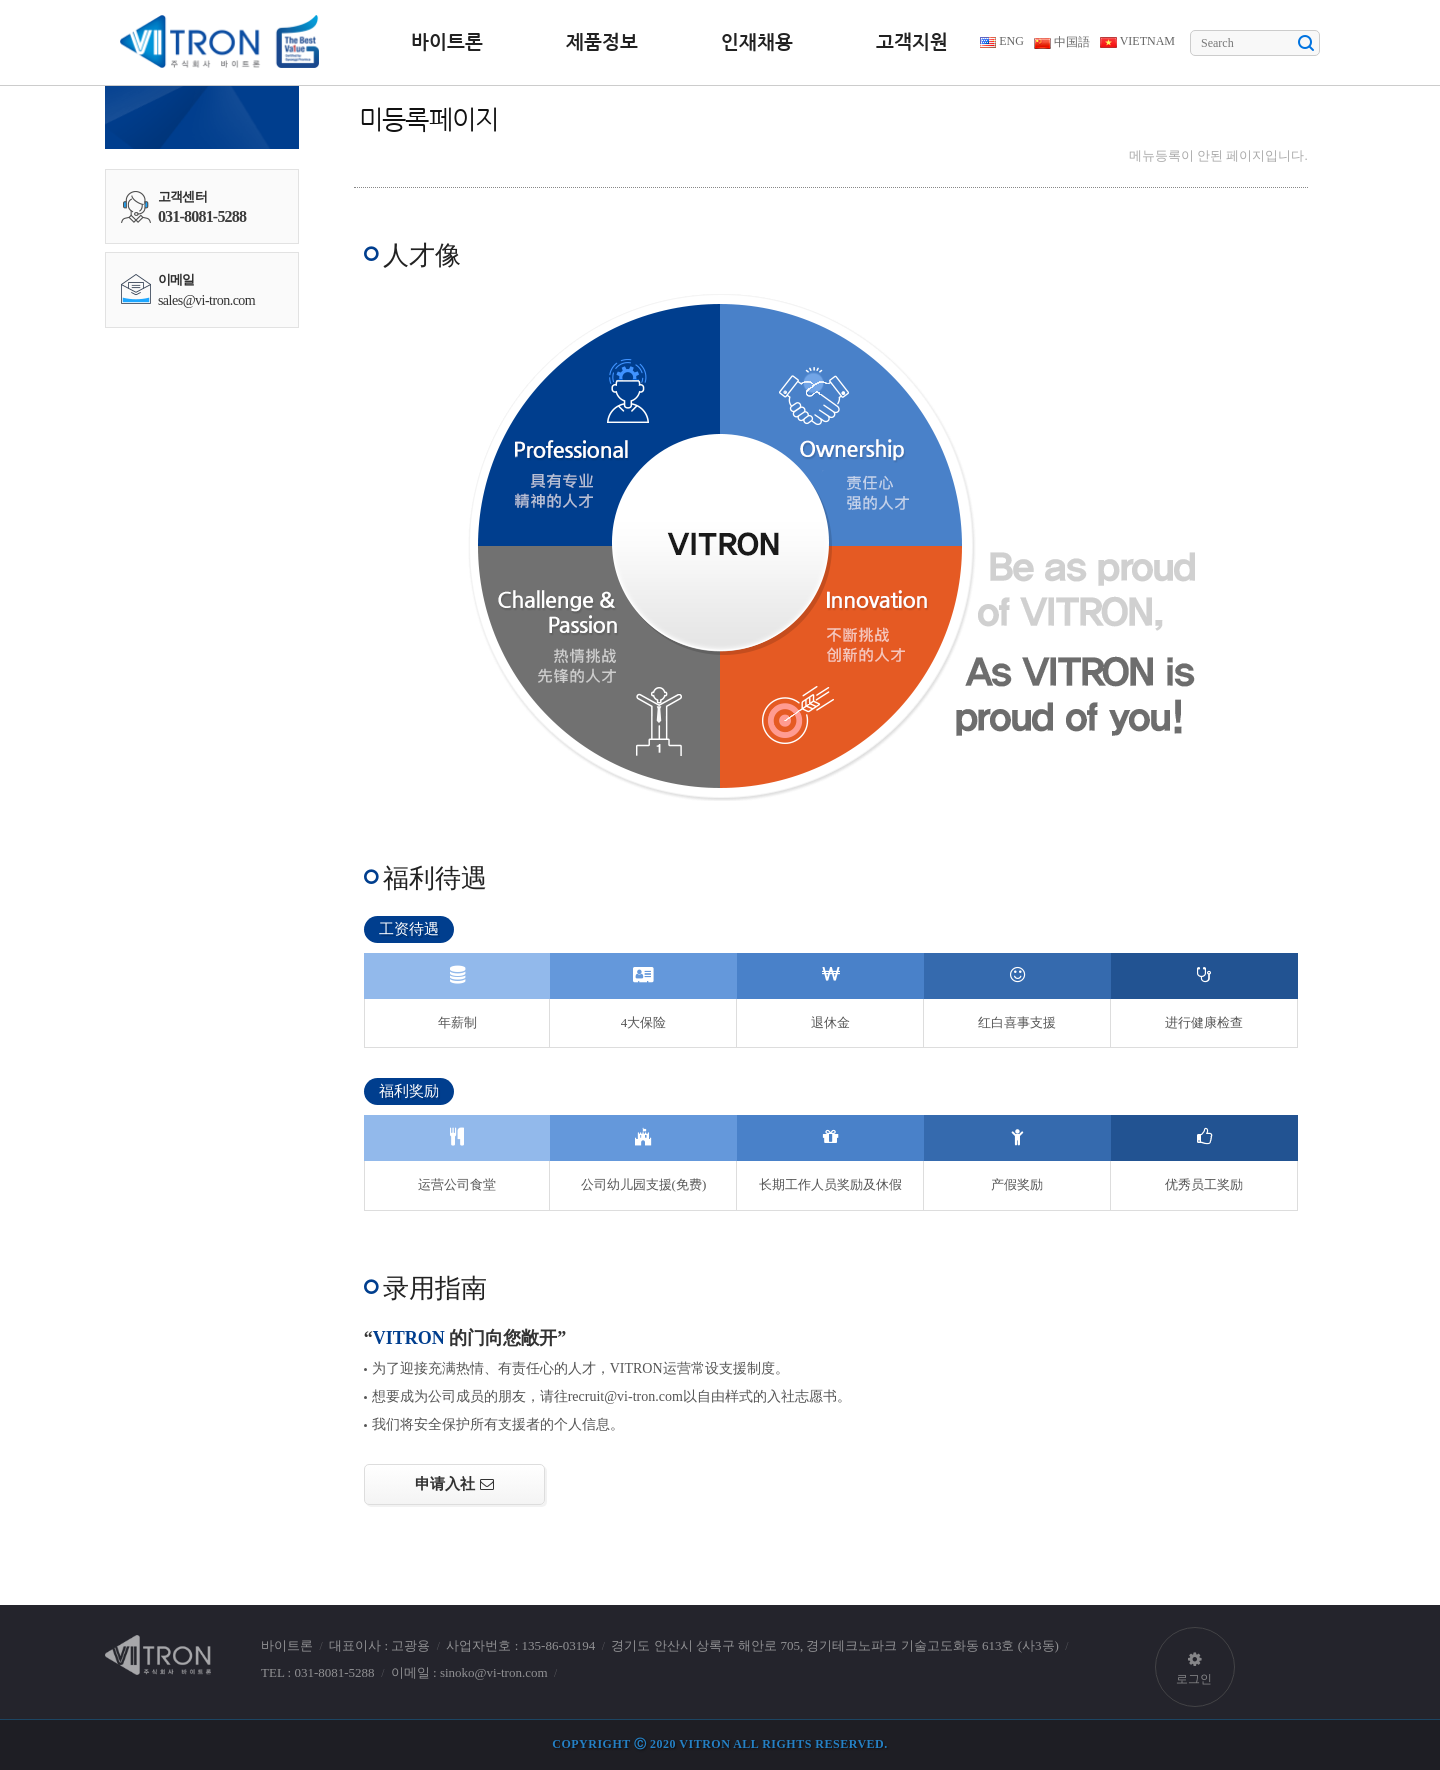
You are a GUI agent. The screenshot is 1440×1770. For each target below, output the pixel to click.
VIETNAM (1137, 41)
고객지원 (912, 42)
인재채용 (757, 42)
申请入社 (445, 1483)
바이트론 (447, 42)
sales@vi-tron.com (206, 300)
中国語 (1062, 42)
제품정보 (602, 42)
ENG (1002, 41)
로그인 (1195, 1657)
